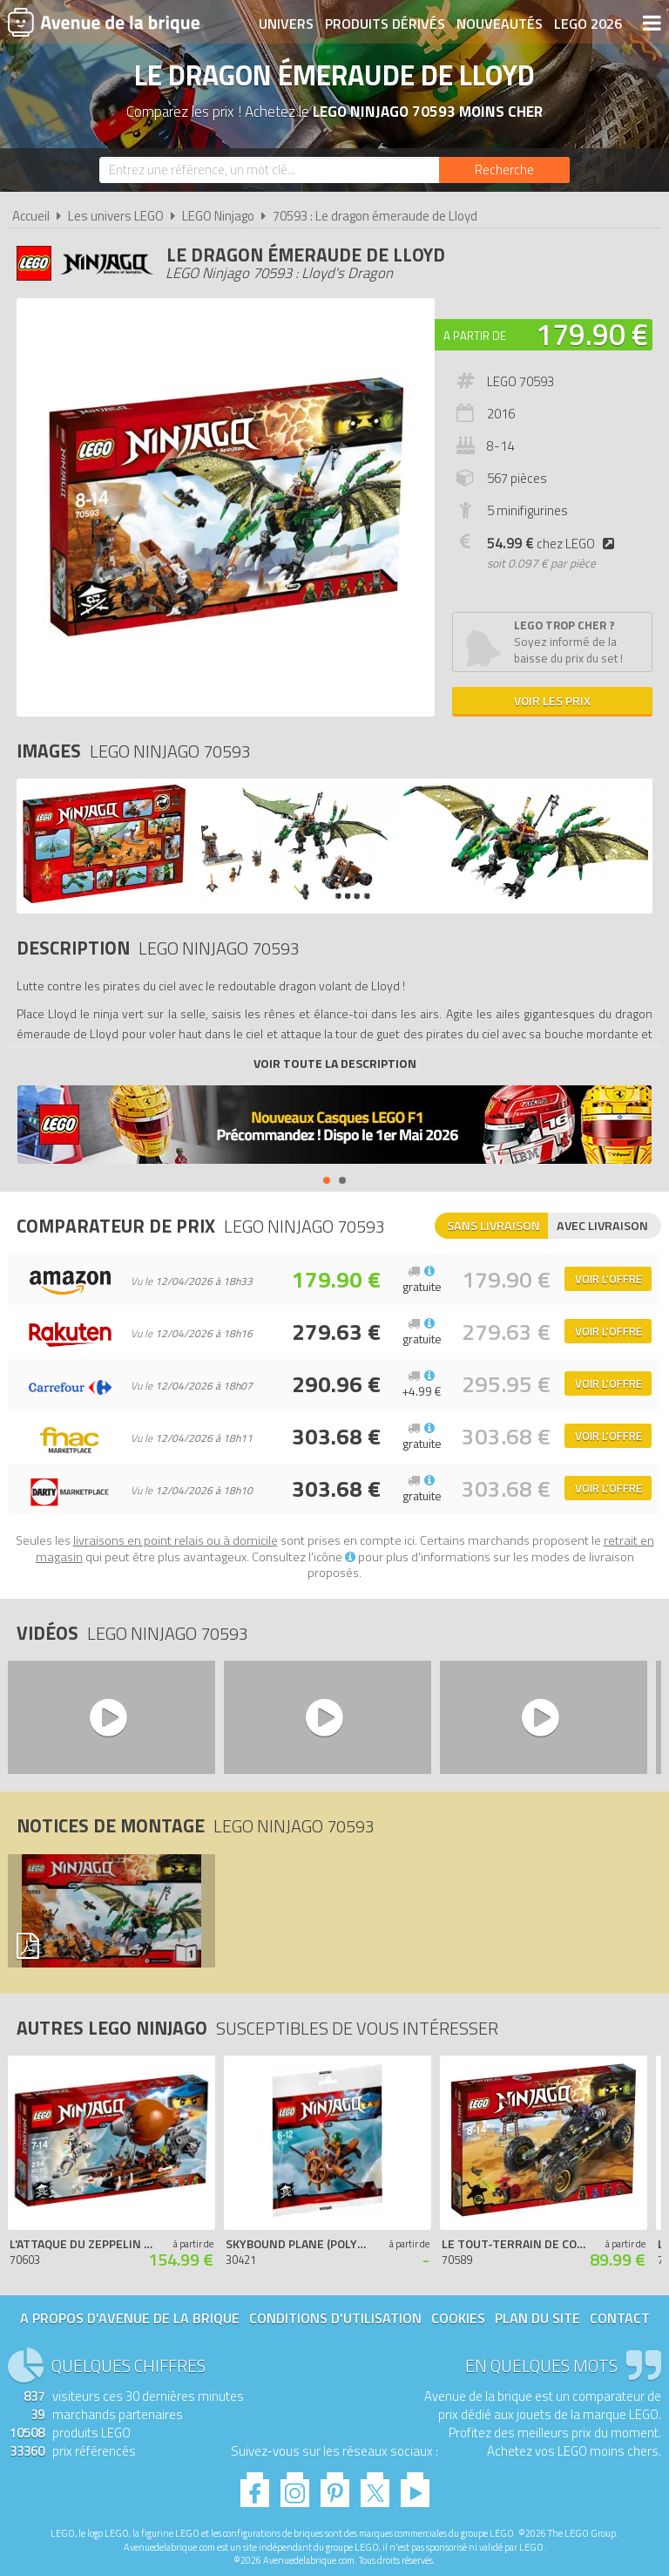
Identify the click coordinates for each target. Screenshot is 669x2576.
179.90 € (592, 334)
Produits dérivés (385, 23)
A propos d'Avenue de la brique (130, 2318)
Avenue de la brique (103, 22)
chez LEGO (554, 544)
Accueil (31, 216)
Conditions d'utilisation (335, 2318)
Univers (286, 23)
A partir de (474, 335)
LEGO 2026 (588, 23)
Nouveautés (499, 23)
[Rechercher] (504, 170)
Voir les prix (552, 700)
